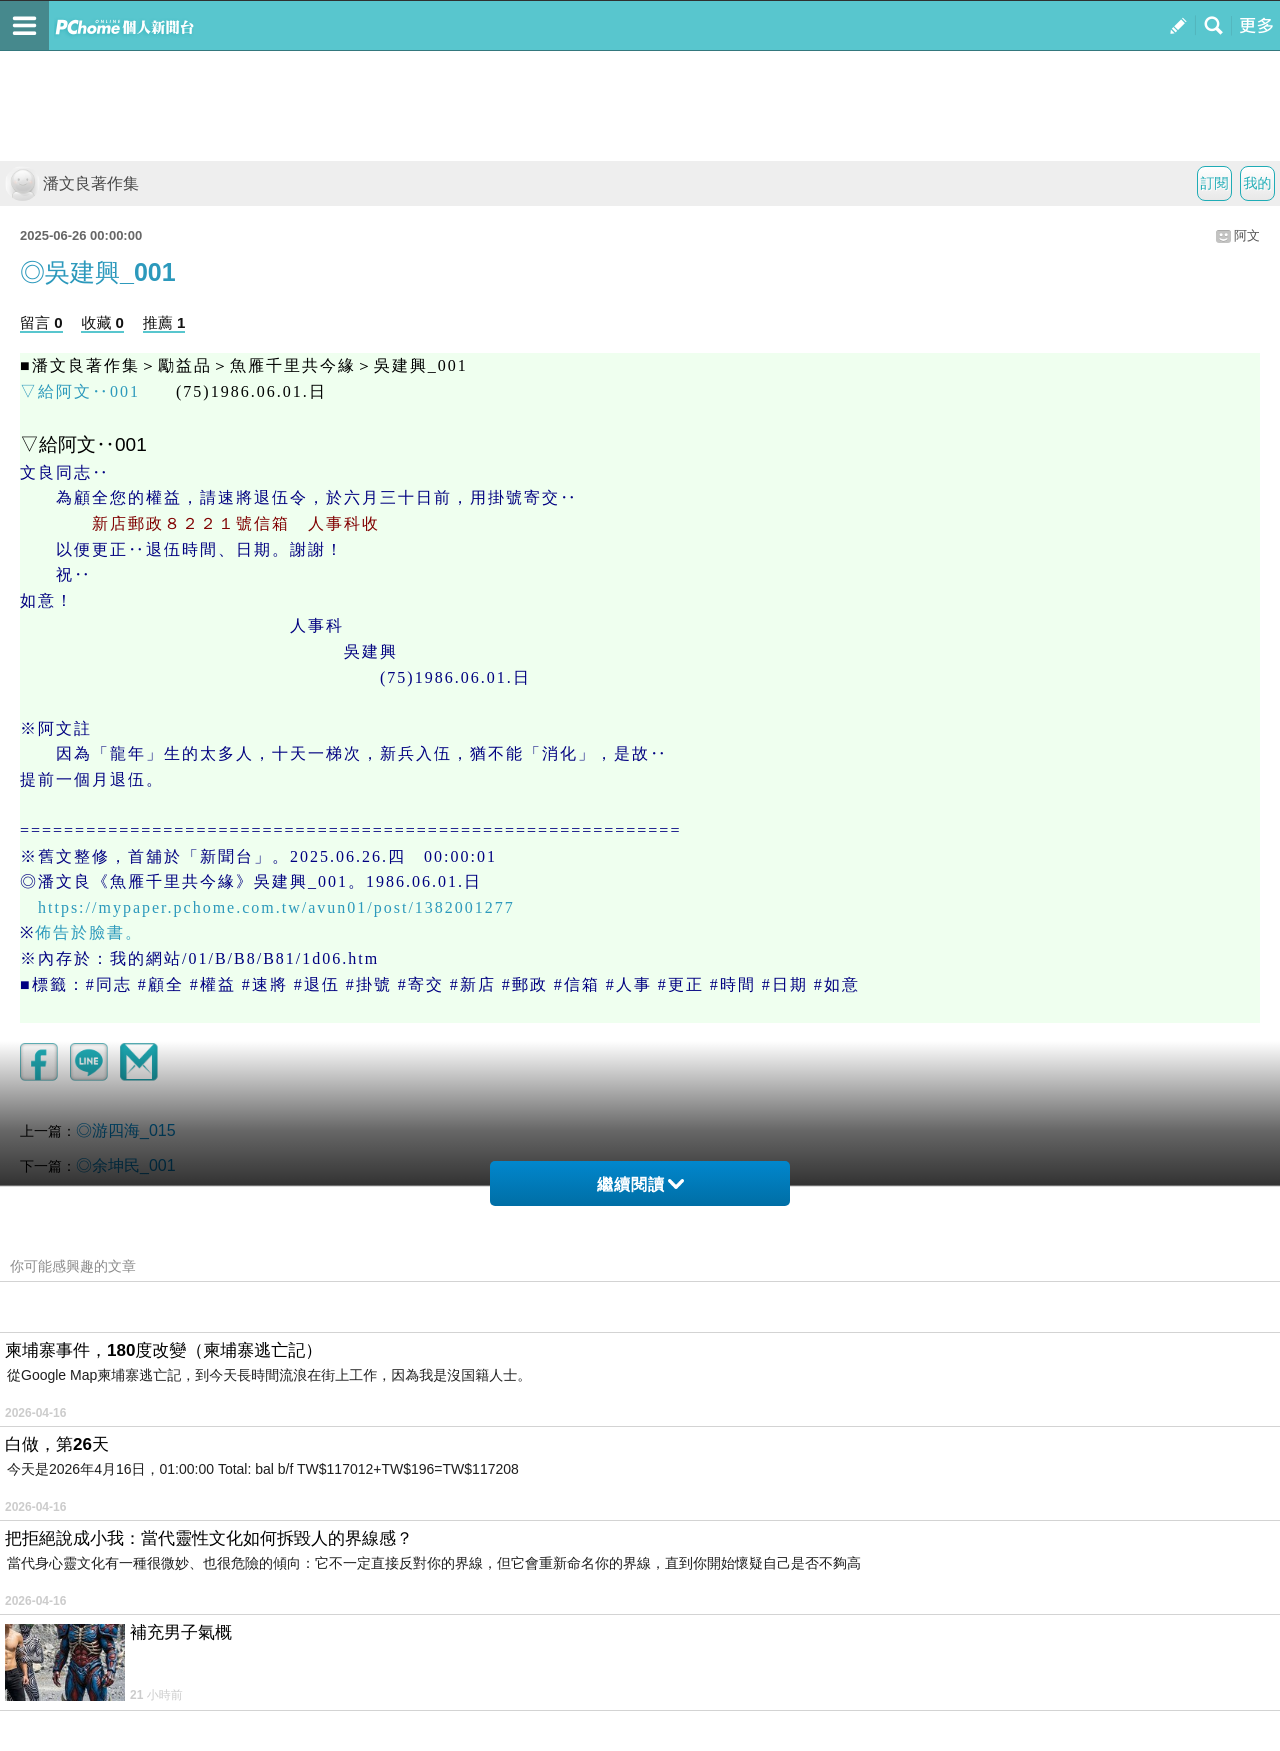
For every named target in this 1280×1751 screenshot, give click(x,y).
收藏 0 (102, 322)
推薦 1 (164, 322)
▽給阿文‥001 (80, 391)
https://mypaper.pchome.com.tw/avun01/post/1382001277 (276, 907)
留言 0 (41, 322)
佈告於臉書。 (89, 932)
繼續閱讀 (640, 1184)
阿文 (1247, 235)
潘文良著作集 (72, 183)
